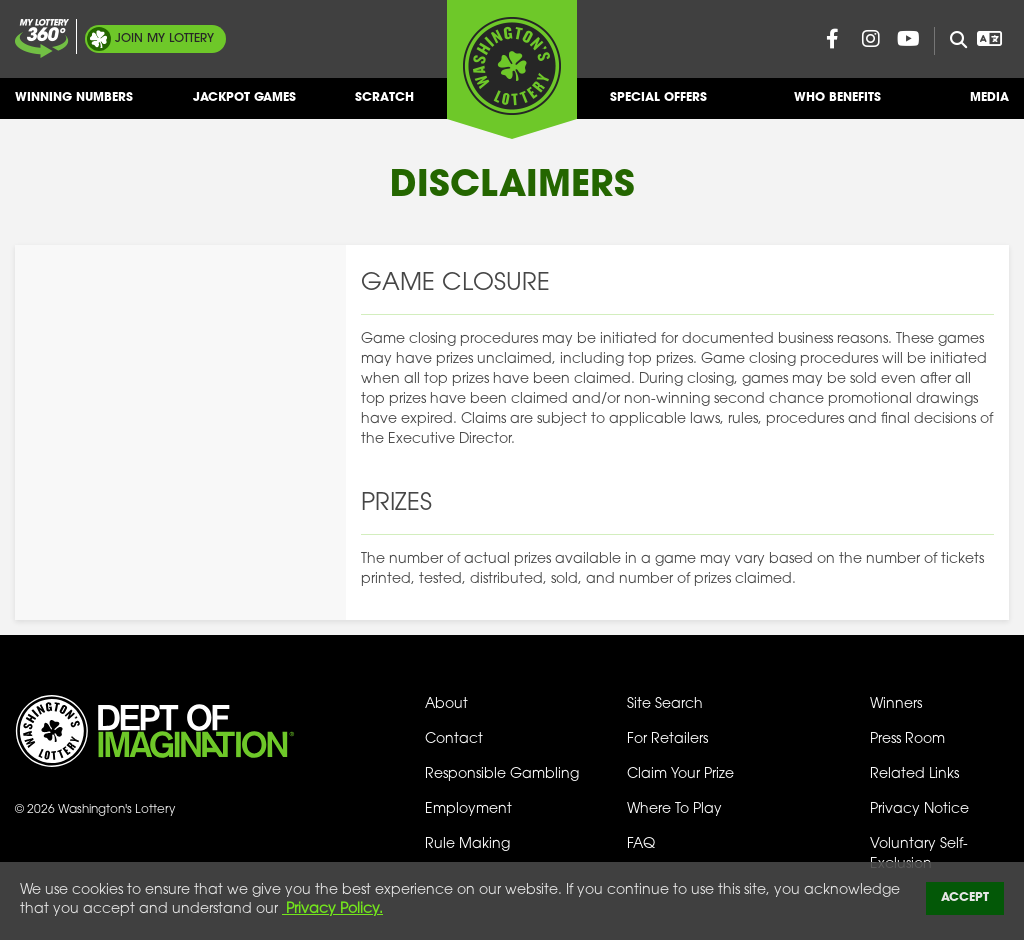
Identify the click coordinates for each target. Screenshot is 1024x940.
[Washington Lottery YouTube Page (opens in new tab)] (909, 39)
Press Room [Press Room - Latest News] (907, 739)
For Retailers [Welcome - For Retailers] (667, 739)
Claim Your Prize (680, 774)
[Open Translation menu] (990, 39)
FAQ (641, 844)
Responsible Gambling (502, 774)
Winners (896, 704)
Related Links (914, 774)
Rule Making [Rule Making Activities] (467, 844)
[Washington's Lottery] (512, 69)
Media (989, 105)
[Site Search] (950, 41)
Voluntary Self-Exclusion (919, 854)
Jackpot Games (244, 105)
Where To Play (674, 809)
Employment (468, 809)
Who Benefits (837, 105)
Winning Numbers (74, 105)
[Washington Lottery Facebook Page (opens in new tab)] (833, 39)
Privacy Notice (919, 809)
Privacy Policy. (332, 909)
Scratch (384, 105)
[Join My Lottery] (42, 38)
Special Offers (658, 105)
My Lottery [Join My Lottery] (164, 39)
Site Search (665, 704)
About (446, 704)
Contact (454, 739)
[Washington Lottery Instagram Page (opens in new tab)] (871, 39)
